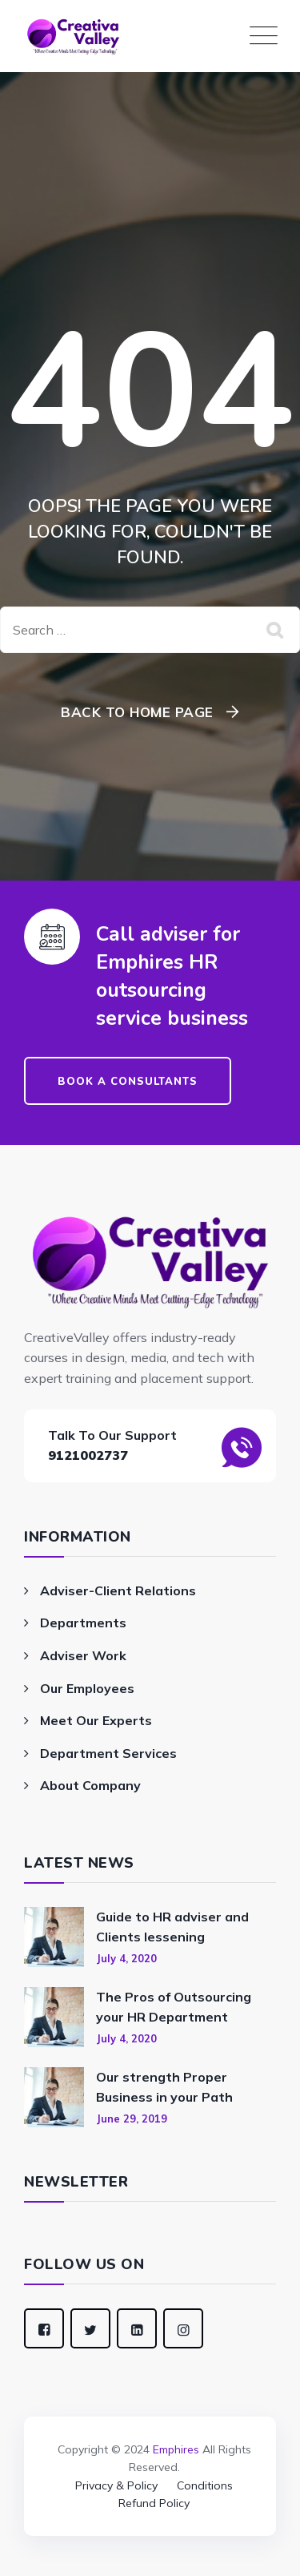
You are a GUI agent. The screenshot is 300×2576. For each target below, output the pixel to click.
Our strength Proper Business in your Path (164, 2087)
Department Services (108, 1753)
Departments (83, 1623)
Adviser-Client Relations (118, 1590)
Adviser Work (83, 1655)
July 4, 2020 (126, 1958)
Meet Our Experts (96, 1720)
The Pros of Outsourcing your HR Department (173, 2007)
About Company (90, 1785)
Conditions (205, 2485)
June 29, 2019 (131, 2118)
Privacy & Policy (116, 2485)
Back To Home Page (137, 711)
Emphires (176, 2449)
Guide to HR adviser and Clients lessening (172, 1927)
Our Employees (87, 1688)
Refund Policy (154, 2503)
